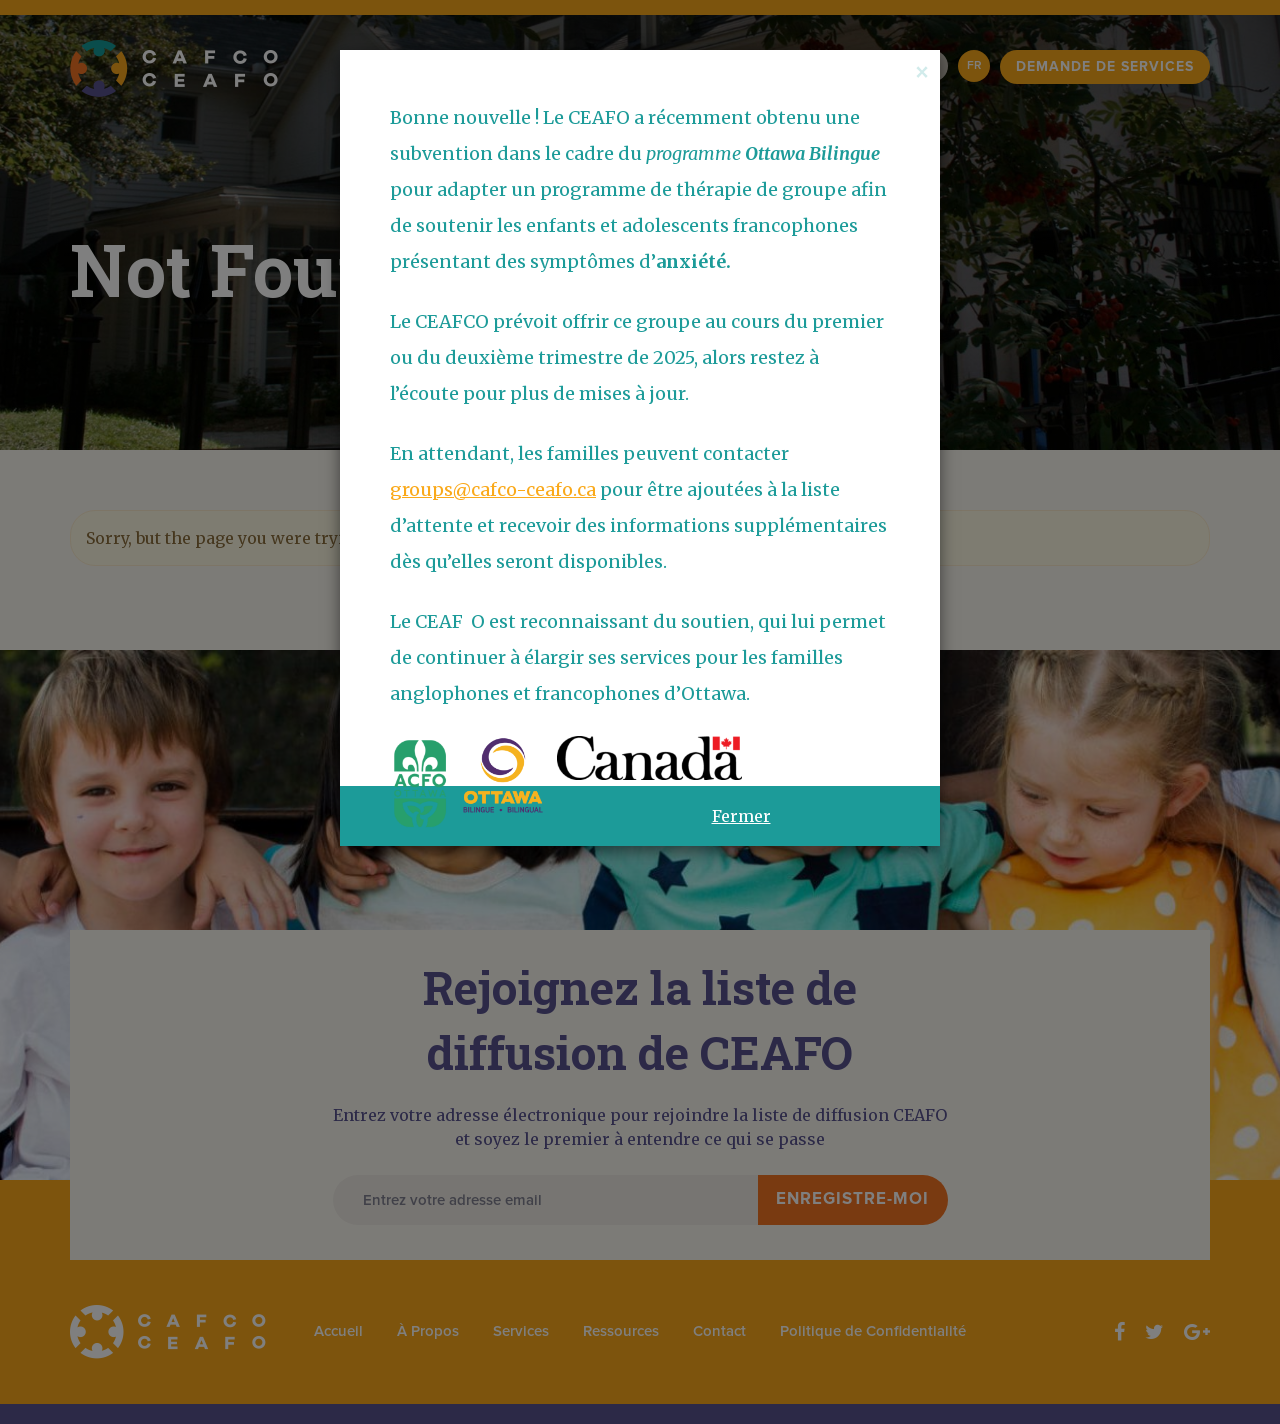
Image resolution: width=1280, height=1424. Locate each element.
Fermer (741, 816)
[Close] (922, 72)
